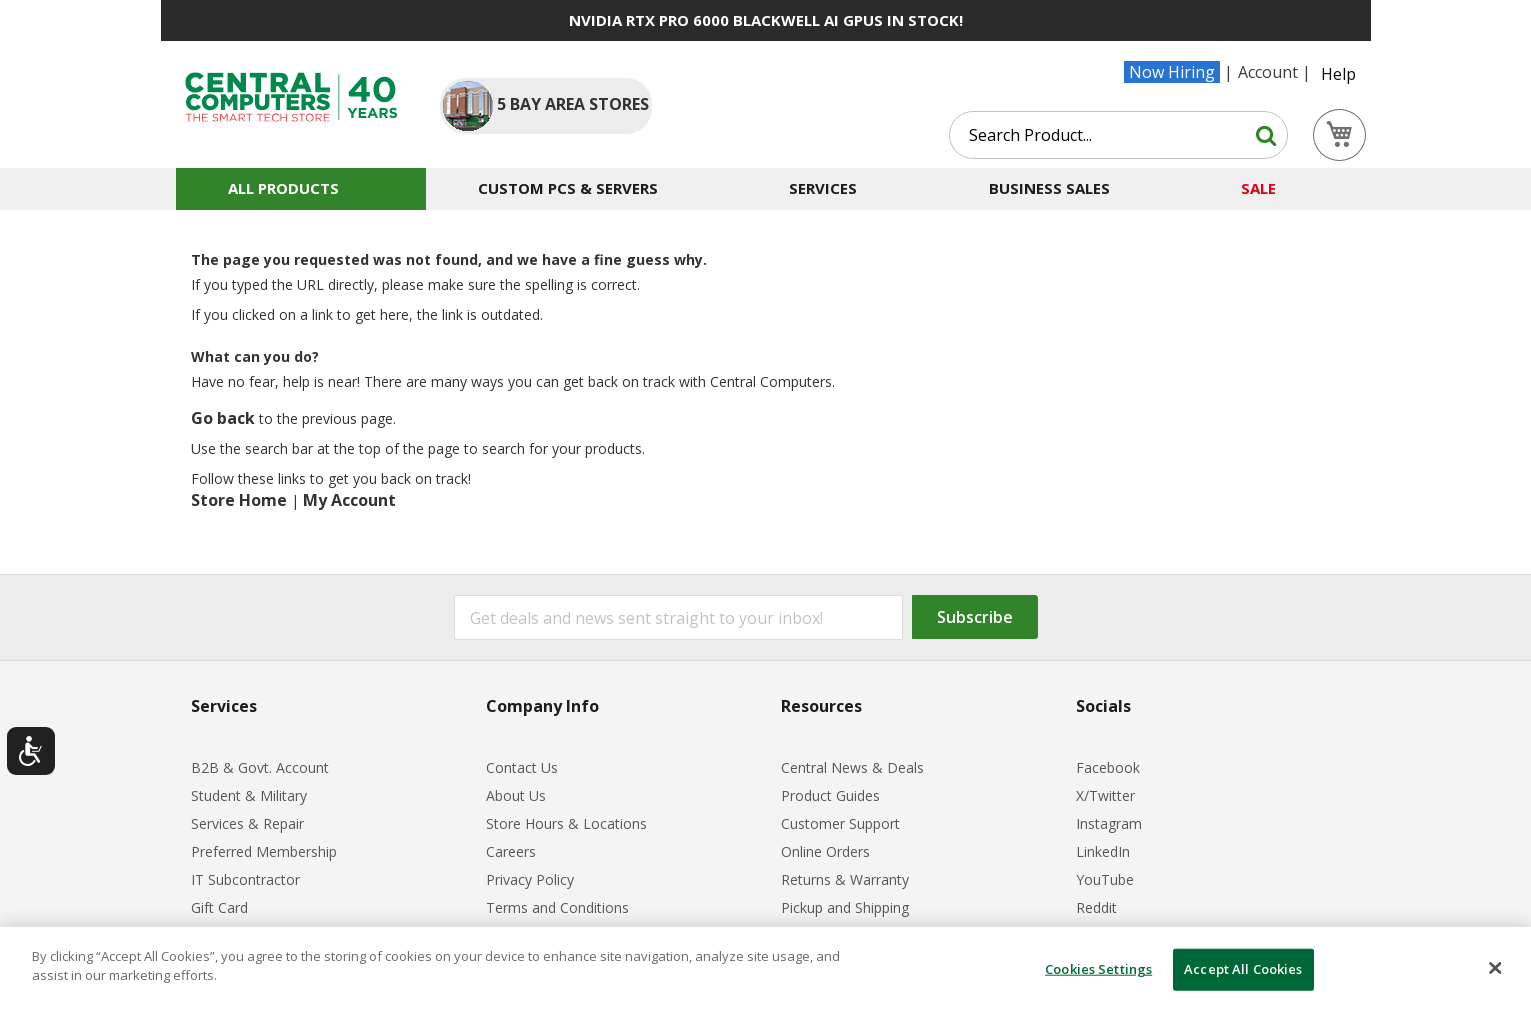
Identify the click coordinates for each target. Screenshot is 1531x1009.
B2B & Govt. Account (260, 767)
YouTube (1105, 879)
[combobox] (1118, 135)
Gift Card (219, 907)
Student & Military (249, 795)
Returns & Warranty (845, 879)
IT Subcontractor (245, 879)
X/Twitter (1105, 795)
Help (1338, 74)
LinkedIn (1103, 851)
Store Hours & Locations (566, 823)
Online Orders (825, 851)
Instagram (1109, 823)
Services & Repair (247, 823)
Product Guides (830, 795)
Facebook (1108, 767)
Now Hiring (1172, 72)
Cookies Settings (1098, 969)
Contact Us (522, 767)
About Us (516, 795)
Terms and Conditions (557, 907)
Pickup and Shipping (845, 907)
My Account (349, 500)
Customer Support (840, 823)
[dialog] (765, 968)
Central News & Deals (852, 767)
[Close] (1496, 968)
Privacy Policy (530, 879)
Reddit (1096, 907)
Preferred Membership (264, 851)
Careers (511, 851)
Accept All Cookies (1243, 969)
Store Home (239, 500)
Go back (223, 418)
